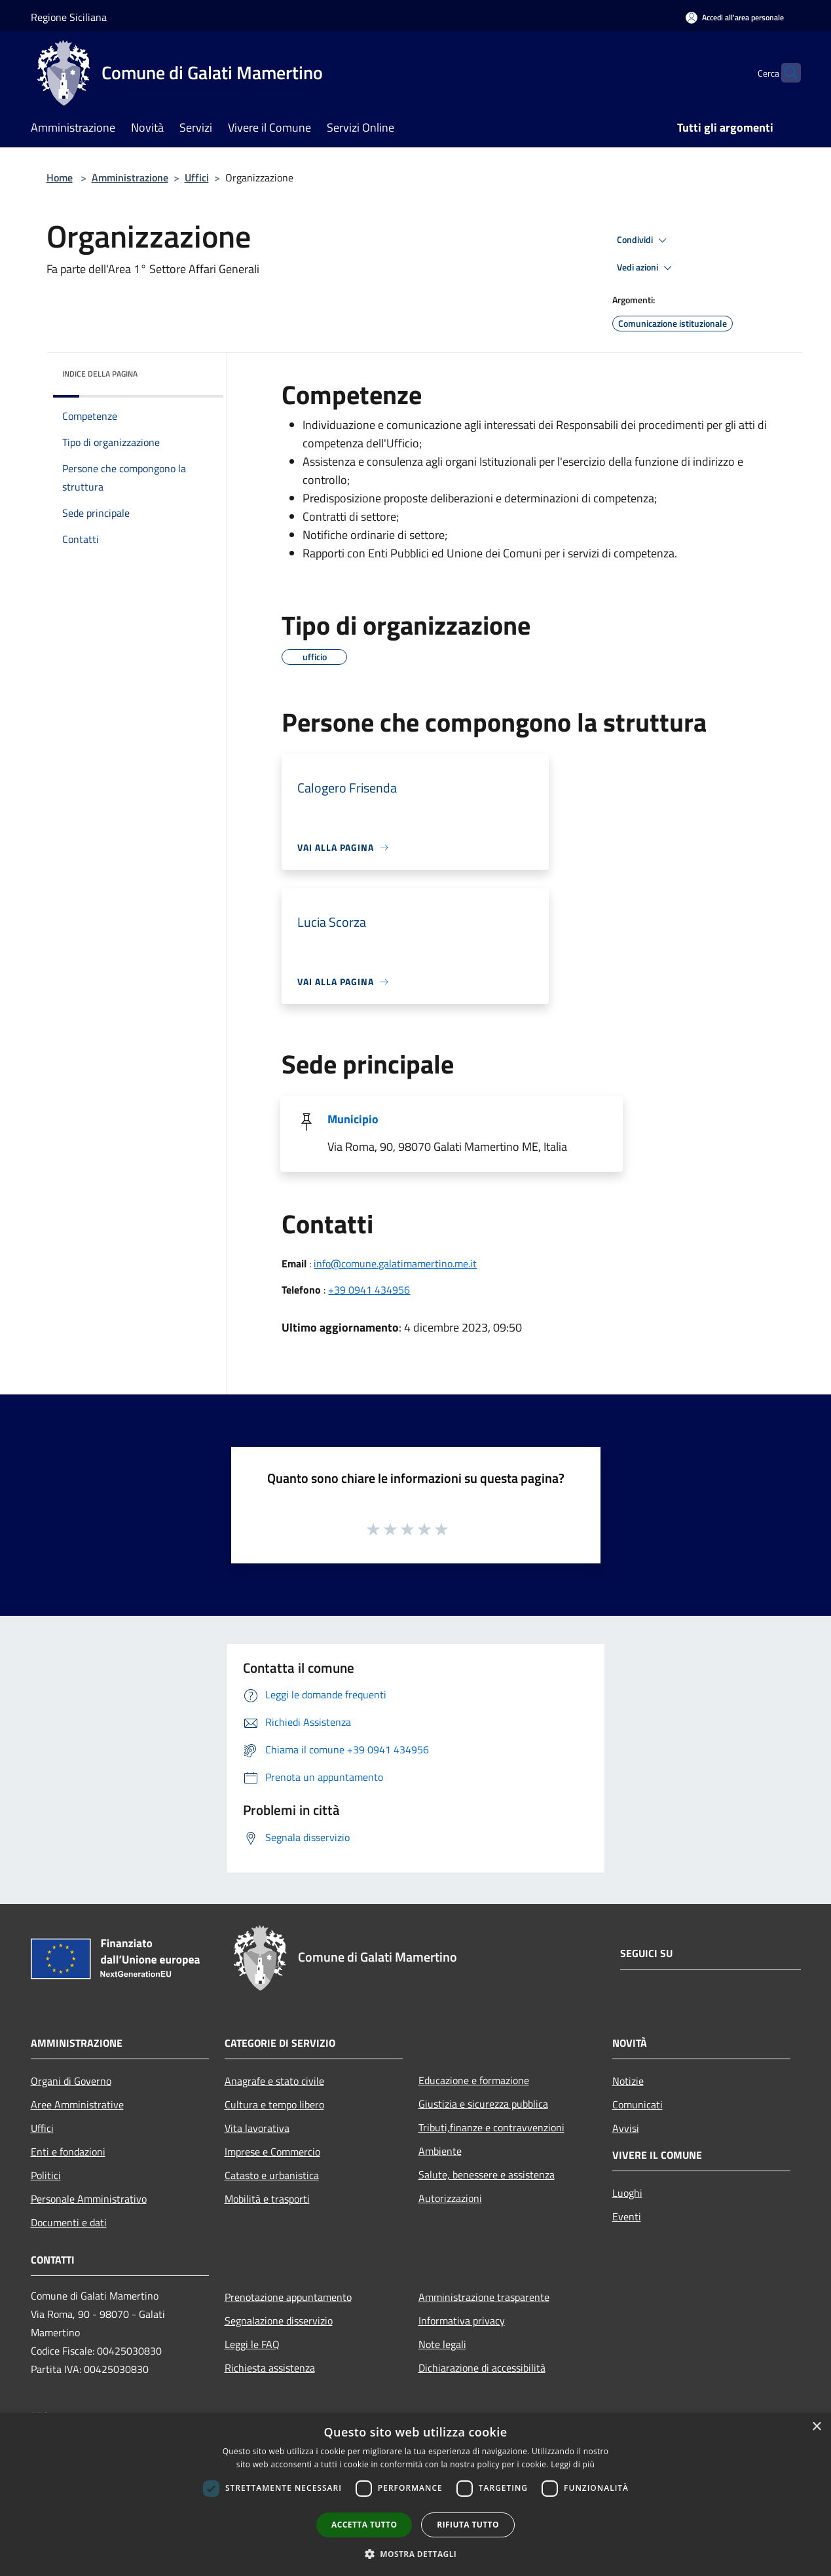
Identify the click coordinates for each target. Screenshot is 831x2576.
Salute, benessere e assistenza (486, 2174)
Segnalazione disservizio (279, 2320)
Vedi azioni (646, 268)
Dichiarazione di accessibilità (481, 2368)
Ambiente (440, 2151)
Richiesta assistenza (270, 2368)
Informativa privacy (461, 2320)
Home (59, 177)
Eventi (626, 2216)
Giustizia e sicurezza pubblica (483, 2104)
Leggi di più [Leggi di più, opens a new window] (573, 2464)
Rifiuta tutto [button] (468, 2524)
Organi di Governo (71, 2081)
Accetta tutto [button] (364, 2524)
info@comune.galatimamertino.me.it (395, 1263)
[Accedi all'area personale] (735, 17)
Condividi (644, 240)
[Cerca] (785, 72)
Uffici (197, 177)
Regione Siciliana (69, 17)
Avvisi (625, 2128)
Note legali (442, 2344)
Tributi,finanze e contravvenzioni (491, 2127)
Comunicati (637, 2104)
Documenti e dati (69, 2222)
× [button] (816, 2427)
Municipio (353, 1119)
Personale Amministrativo (89, 2199)
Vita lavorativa (257, 2128)
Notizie (628, 2081)
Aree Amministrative (77, 2104)
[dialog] (415, 2494)
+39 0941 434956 (369, 1289)
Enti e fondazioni (68, 2151)
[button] (416, 2553)
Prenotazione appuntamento (288, 2297)
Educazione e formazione (473, 2080)
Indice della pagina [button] (100, 373)
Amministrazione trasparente (483, 2297)
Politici (46, 2175)
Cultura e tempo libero (274, 2104)
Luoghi (627, 2193)
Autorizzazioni (450, 2198)
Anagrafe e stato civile (274, 2081)
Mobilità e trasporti (267, 2199)
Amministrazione (130, 177)
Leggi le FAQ (252, 2344)
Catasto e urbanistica (272, 2175)
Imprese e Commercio (272, 2151)
